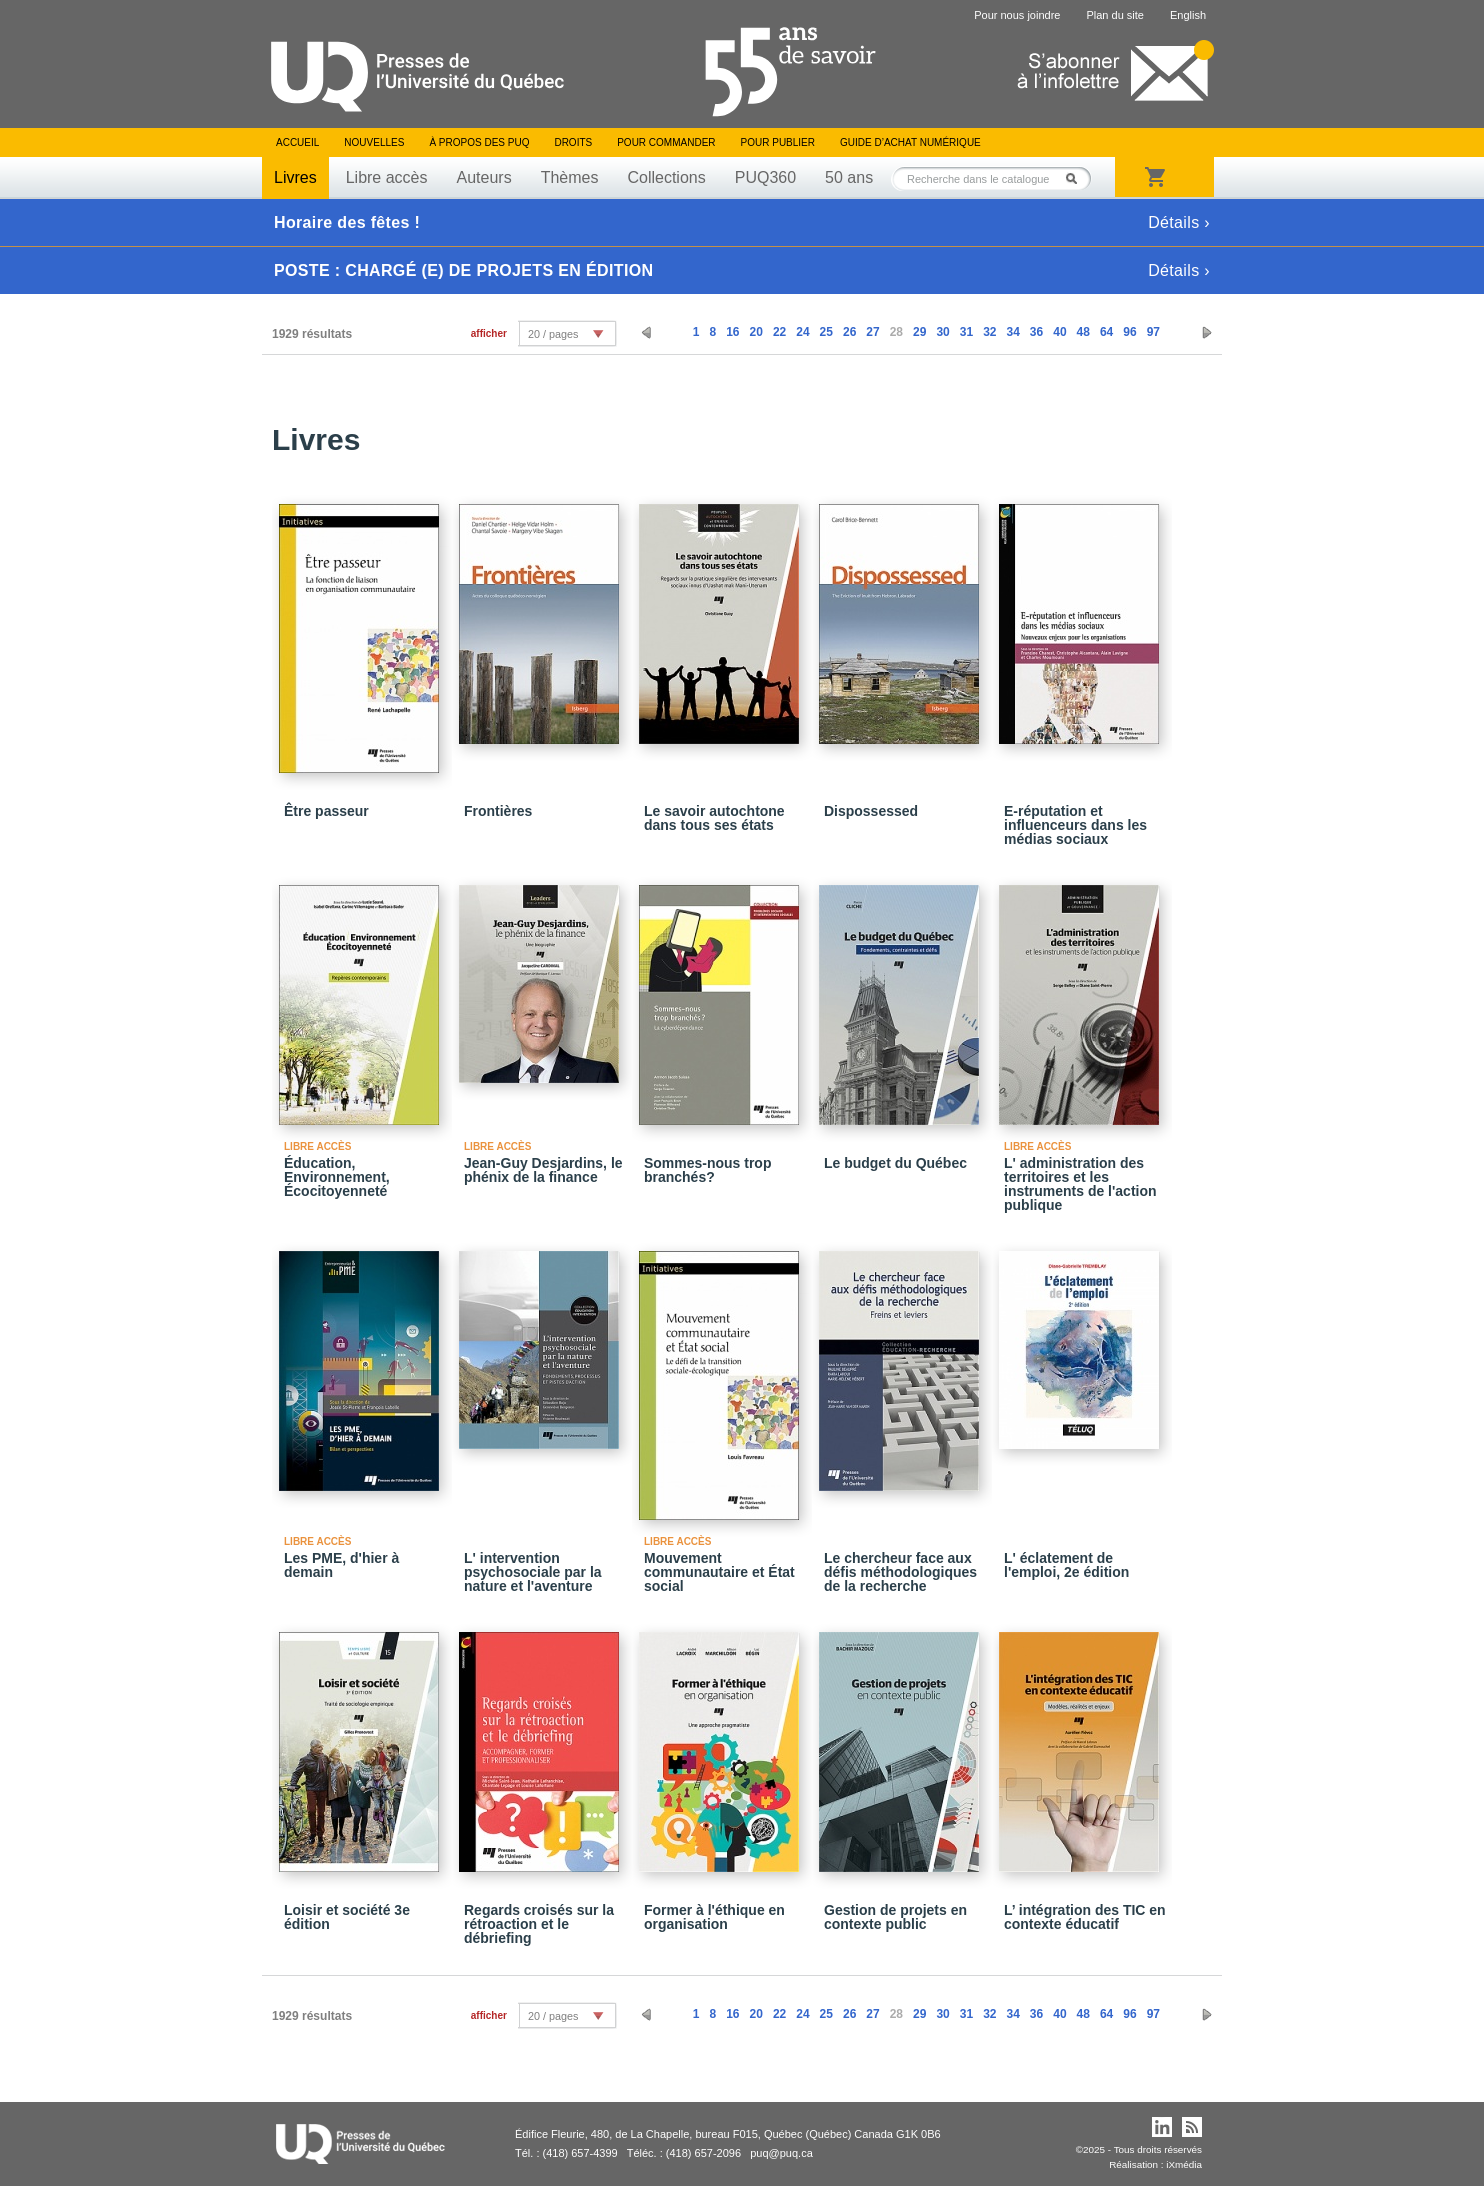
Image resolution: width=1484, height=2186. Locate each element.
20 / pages (553, 334)
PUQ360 (765, 177)
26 (849, 332)
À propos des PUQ (479, 142)
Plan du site (1114, 15)
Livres (295, 177)
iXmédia (1184, 2164)
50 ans (849, 177)
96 (1129, 332)
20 (756, 332)
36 (1036, 332)
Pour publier (778, 142)
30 (942, 332)
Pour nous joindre (1017, 15)
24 (802, 332)
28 (896, 332)
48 (1083, 332)
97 (1153, 332)
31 (966, 332)
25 (826, 332)
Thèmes (570, 177)
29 (919, 332)
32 (989, 332)
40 (1059, 332)
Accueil (297, 142)
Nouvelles (374, 142)
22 (779, 332)
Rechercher (1077, 178)
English (1188, 15)
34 (1012, 332)
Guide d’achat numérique (910, 142)
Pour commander (666, 142)
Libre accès (387, 177)
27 (872, 332)
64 (1106, 332)
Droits (573, 142)
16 (732, 332)
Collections (666, 177)
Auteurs (484, 177)
